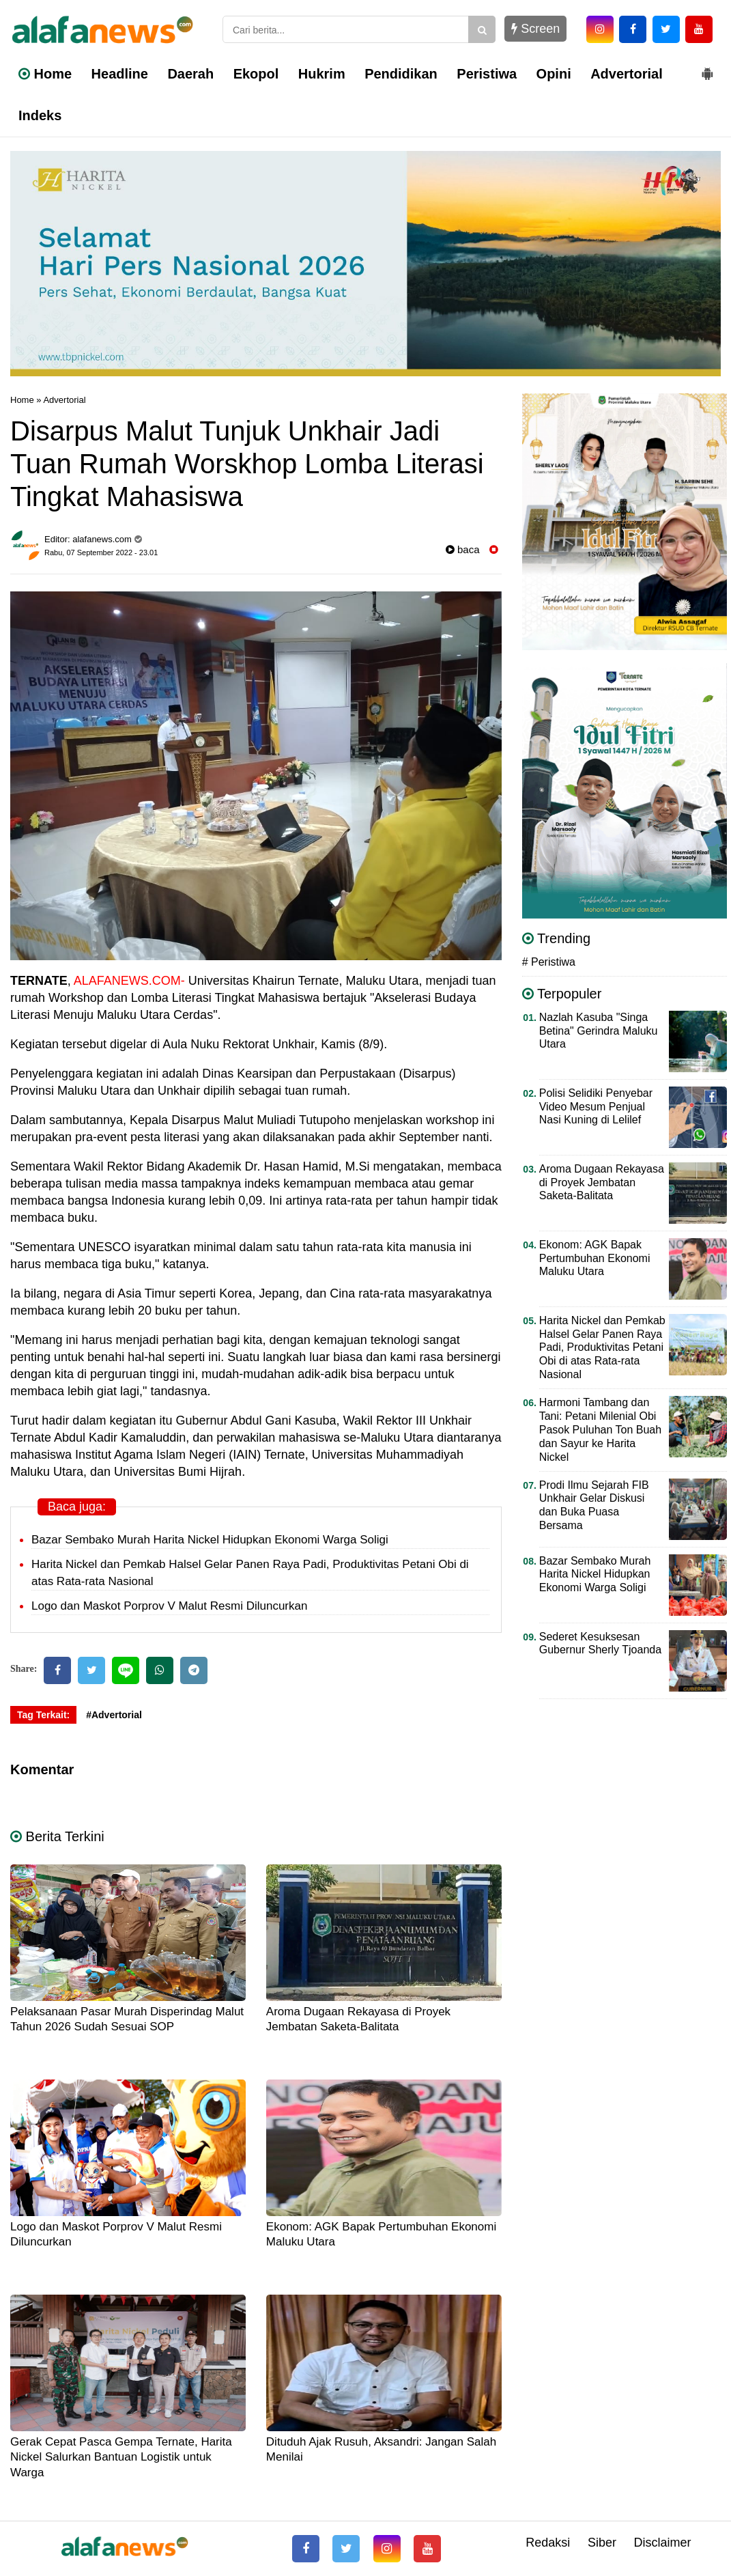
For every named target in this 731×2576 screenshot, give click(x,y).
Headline (119, 73)
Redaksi (548, 2542)
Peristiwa (487, 73)
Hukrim (321, 73)
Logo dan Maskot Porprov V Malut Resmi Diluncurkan (169, 1605)
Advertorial (626, 73)
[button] (707, 68)
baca (463, 549)
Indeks (39, 115)
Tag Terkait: (43, 1714)
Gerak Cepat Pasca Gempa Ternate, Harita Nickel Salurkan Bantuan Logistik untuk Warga (121, 2456)
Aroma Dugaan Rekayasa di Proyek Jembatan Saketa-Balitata (601, 1182)
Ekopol (256, 73)
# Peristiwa (548, 962)
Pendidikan (401, 73)
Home (45, 73)
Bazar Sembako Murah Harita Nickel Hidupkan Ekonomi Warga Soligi (209, 1539)
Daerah (190, 73)
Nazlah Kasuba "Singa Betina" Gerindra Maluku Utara (598, 1030)
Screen (535, 29)
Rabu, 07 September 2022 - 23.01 (101, 552)
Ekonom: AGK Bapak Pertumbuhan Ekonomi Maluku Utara (594, 1258)
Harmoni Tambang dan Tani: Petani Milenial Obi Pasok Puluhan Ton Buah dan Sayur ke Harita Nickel (600, 1430)
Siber (602, 2542)
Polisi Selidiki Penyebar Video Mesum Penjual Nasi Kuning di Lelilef (596, 1106)
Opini (553, 73)
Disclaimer (662, 2542)
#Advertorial (114, 1714)
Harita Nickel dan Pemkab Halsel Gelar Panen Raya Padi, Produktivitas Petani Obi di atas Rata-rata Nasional (602, 1348)
